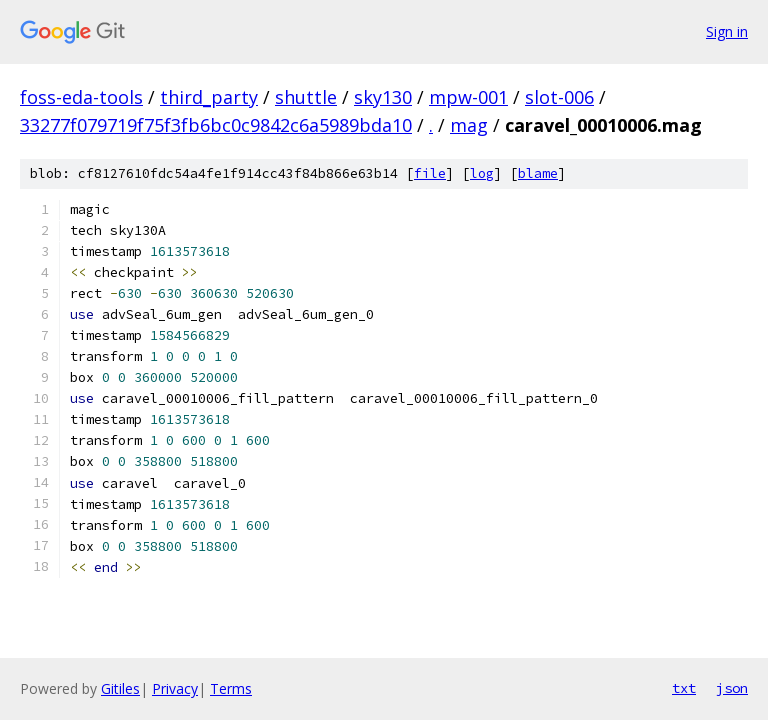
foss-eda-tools (81, 97)
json (732, 688)
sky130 (383, 97)
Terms (231, 688)
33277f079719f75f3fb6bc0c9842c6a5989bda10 (216, 125)
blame (538, 173)
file (430, 173)
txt (684, 688)
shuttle (306, 97)
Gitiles (120, 688)
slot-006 (559, 97)
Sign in (727, 31)
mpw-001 (468, 97)
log (482, 173)
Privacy (175, 688)
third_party (209, 97)
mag (469, 125)
